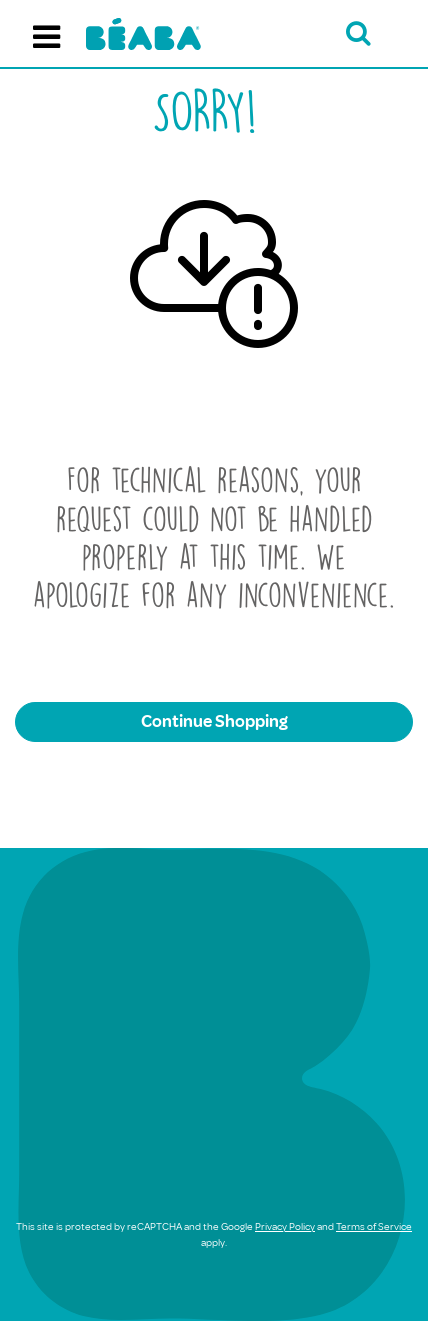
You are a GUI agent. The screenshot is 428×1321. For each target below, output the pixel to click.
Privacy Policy (285, 1226)
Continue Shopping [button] (214, 721)
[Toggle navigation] (46, 34)
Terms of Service (374, 1226)
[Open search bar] (358, 33)
